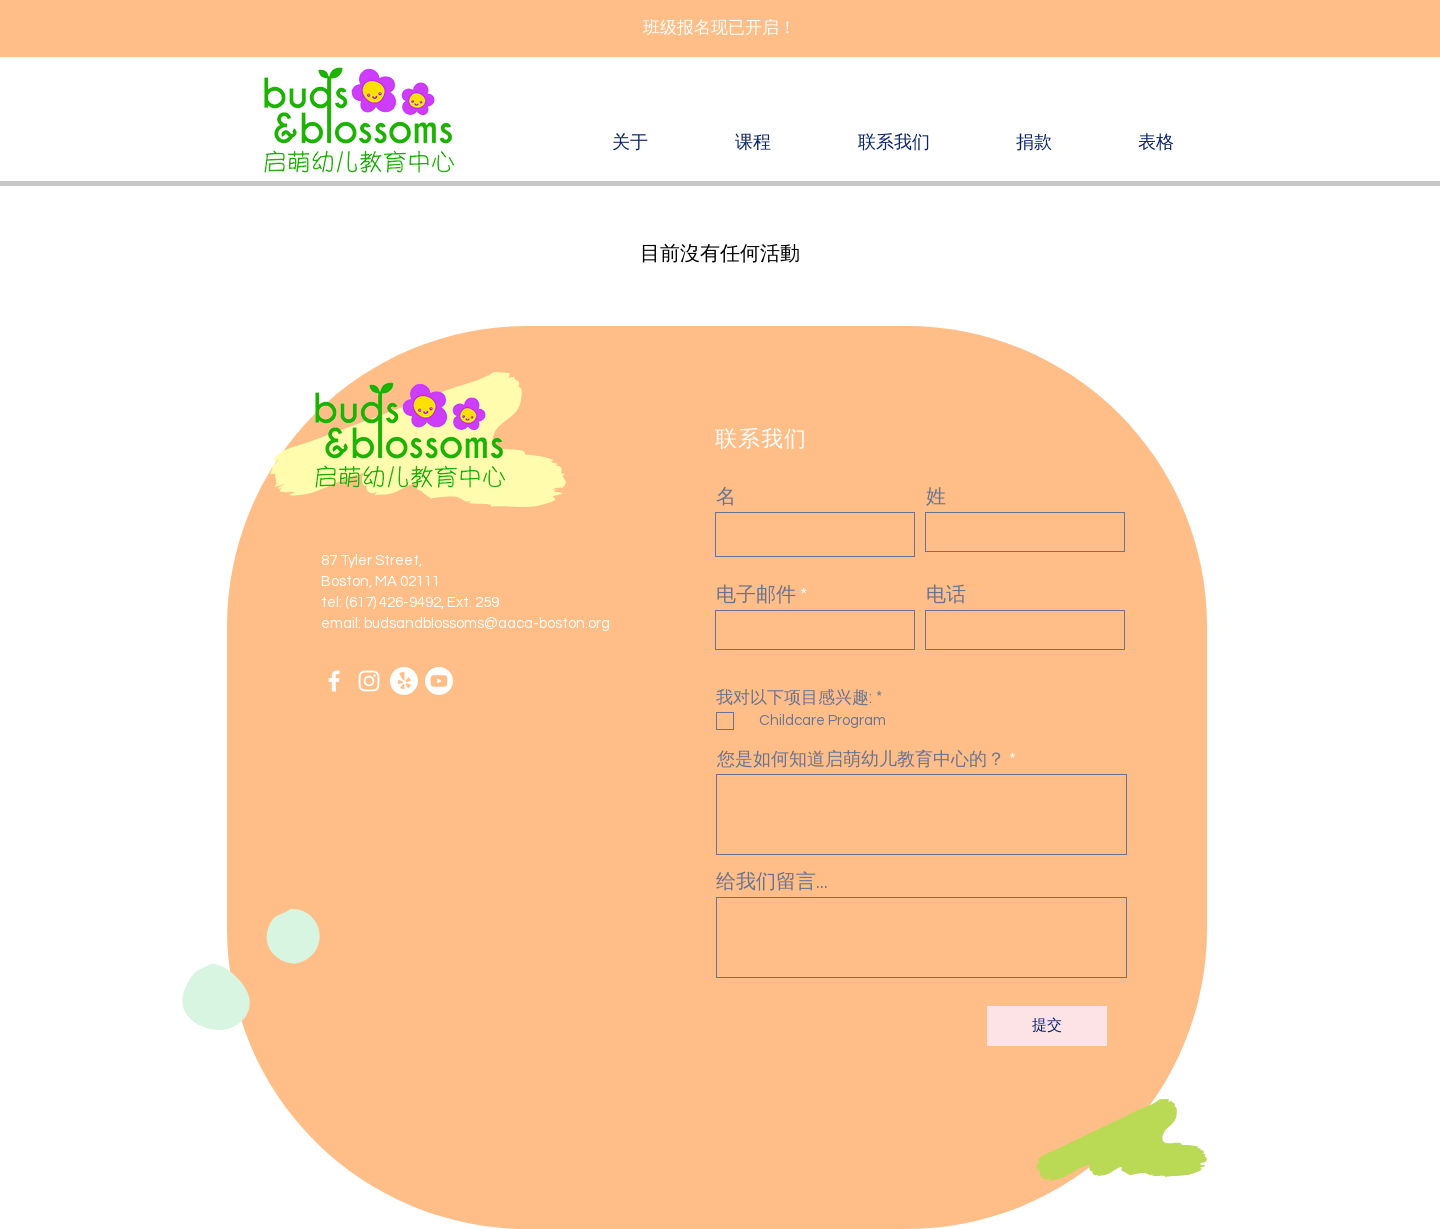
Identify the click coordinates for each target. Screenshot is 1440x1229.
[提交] (1047, 1026)
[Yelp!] (404, 681)
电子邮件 (756, 595)
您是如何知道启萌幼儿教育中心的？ (861, 760)
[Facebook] (334, 681)
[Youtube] (439, 681)
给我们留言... (772, 882)
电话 (946, 595)
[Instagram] (369, 681)
